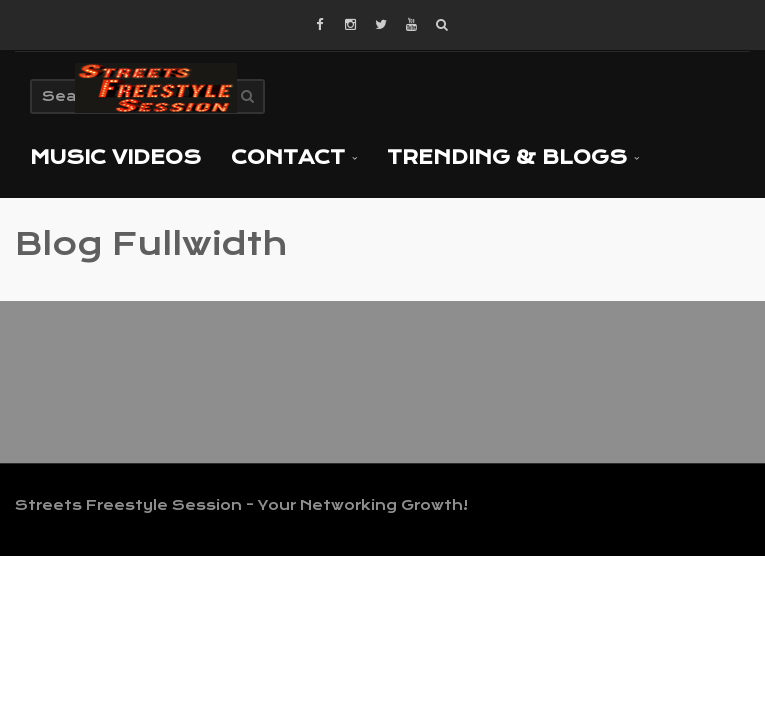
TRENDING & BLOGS (513, 157)
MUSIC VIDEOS (115, 157)
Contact (294, 157)
